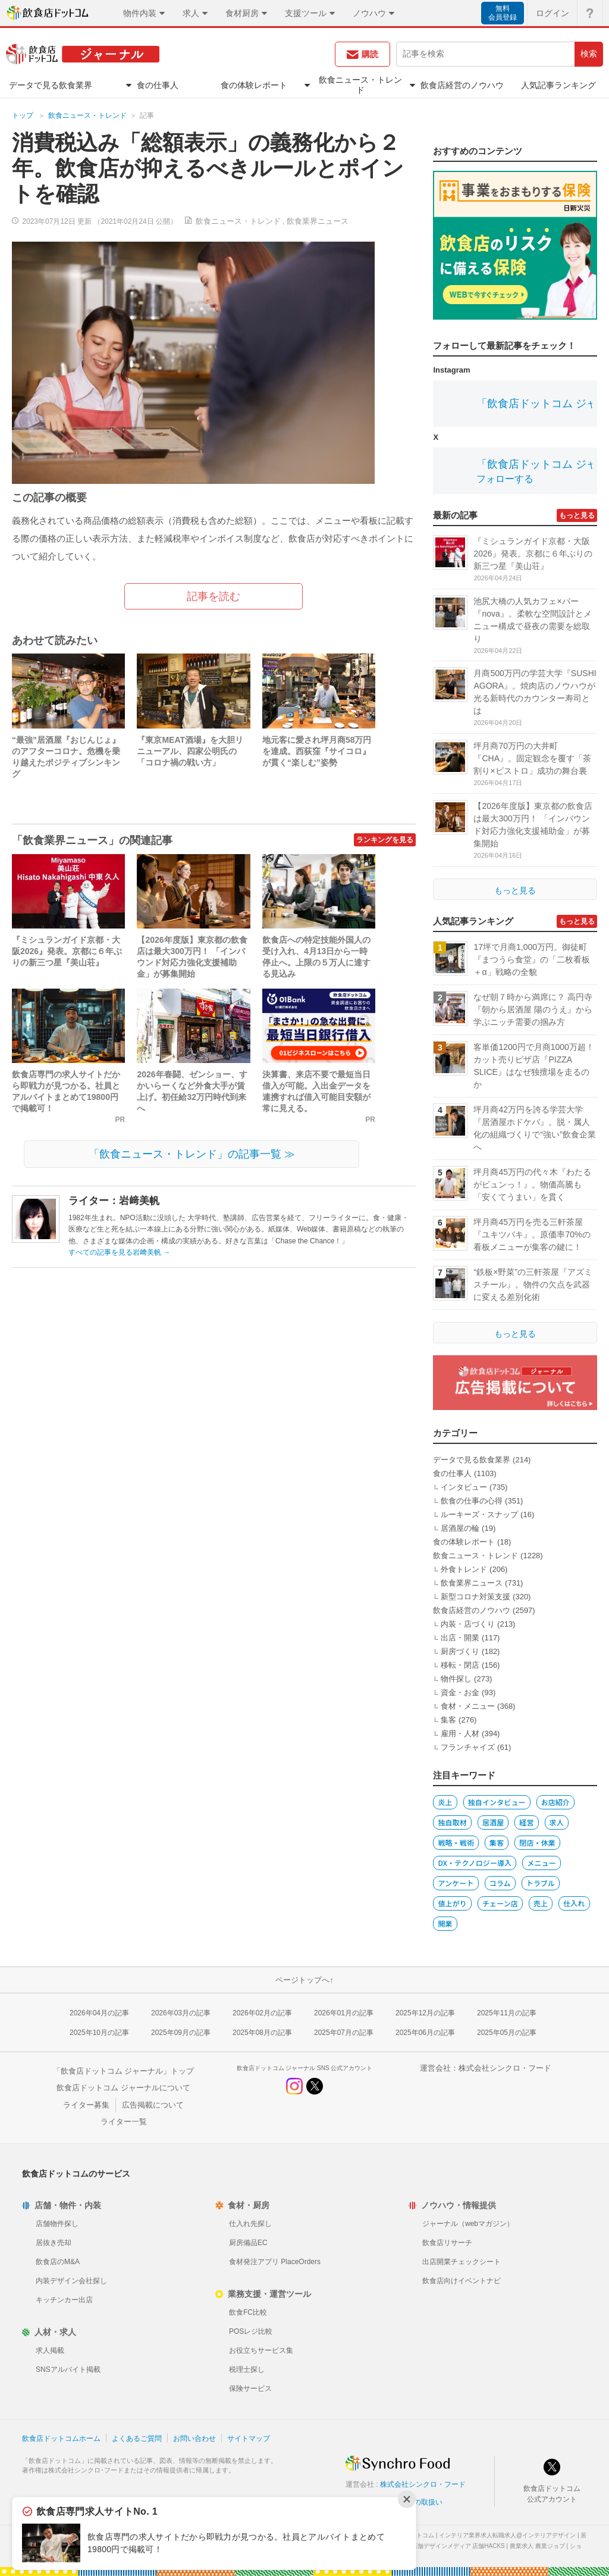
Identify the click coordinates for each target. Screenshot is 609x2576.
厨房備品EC (248, 2243)
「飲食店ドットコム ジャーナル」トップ (123, 2071)
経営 (526, 1822)
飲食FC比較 (248, 2312)
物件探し (456, 1678)
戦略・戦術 (456, 1842)
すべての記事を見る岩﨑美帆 (119, 1252)
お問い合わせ (194, 2438)
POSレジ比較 (250, 2331)
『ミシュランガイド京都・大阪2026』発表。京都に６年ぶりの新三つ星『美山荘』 (67, 951)
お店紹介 (555, 1802)
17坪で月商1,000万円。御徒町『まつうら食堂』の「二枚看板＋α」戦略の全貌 (531, 959)
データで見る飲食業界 (471, 1459)
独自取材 (452, 1822)
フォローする (504, 479)
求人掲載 (50, 2350)
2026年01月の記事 (343, 2013)
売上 (540, 1903)
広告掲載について (153, 2104)
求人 (557, 1822)
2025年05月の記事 (506, 2032)
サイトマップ (248, 2438)
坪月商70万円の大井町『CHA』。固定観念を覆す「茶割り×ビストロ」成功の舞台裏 (532, 758)
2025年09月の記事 (181, 2032)
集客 (448, 1719)
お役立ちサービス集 (261, 2350)
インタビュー (464, 1487)
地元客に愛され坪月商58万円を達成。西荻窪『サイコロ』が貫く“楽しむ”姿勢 (317, 751)
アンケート (455, 1883)
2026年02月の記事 (262, 2013)
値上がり (452, 1903)
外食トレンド (464, 1569)
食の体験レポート (464, 1541)
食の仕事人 (452, 1473)
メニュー (541, 1863)
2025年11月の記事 (506, 2013)
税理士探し (247, 2369)
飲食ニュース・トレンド (87, 115)
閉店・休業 (537, 1842)
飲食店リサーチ (447, 2243)
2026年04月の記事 (99, 2013)
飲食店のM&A (58, 2262)
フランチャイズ (468, 1747)
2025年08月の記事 (262, 2032)
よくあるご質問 (137, 2438)
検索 (588, 53)
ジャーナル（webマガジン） (468, 2223)
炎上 (445, 1802)
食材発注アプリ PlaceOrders (275, 2262)
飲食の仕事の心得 (472, 1500)
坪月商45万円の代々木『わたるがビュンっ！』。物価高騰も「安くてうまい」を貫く (532, 1184)
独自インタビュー (497, 1802)
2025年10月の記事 (99, 2032)
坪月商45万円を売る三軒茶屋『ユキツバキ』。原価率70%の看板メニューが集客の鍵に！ (531, 1234)
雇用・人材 (460, 1733)
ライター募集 (86, 2104)
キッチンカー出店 (64, 2300)
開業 (445, 1923)
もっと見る (577, 515)
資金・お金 (460, 1692)
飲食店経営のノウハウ (471, 1610)
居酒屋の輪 (460, 1528)
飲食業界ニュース (318, 221)
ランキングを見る (384, 840)
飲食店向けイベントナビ (461, 2281)
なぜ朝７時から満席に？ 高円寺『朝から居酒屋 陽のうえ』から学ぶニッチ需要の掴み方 (532, 1009)
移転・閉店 (460, 1665)
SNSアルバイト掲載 (68, 2369)
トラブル (540, 1883)
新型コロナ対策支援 (475, 1596)
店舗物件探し (57, 2223)
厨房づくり (460, 1651)
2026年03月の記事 (181, 2013)
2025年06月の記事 (425, 2032)
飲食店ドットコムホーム (61, 2438)
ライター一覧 (124, 2121)
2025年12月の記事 (425, 2013)
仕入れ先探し (250, 2223)
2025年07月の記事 (343, 2032)
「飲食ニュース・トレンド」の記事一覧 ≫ (192, 1154)
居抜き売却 (53, 2243)
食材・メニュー (468, 1706)
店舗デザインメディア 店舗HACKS (458, 2546)
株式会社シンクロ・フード (505, 2068)
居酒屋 (493, 1822)
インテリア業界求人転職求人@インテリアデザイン (507, 2535)
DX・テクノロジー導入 (474, 1863)
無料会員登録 (502, 12)
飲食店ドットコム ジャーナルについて (123, 2087)
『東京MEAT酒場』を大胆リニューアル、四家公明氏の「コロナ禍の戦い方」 (190, 751)
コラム (500, 1883)
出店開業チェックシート (461, 2262)
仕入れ (574, 1903)
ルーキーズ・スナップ (479, 1514)
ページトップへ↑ (304, 1979)
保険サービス (250, 2388)
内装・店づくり (468, 1624)
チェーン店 (500, 1903)
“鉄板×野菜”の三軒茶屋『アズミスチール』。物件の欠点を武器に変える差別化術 (532, 1284)
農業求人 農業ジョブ (537, 2546)
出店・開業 (460, 1637)
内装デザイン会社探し (71, 2281)
